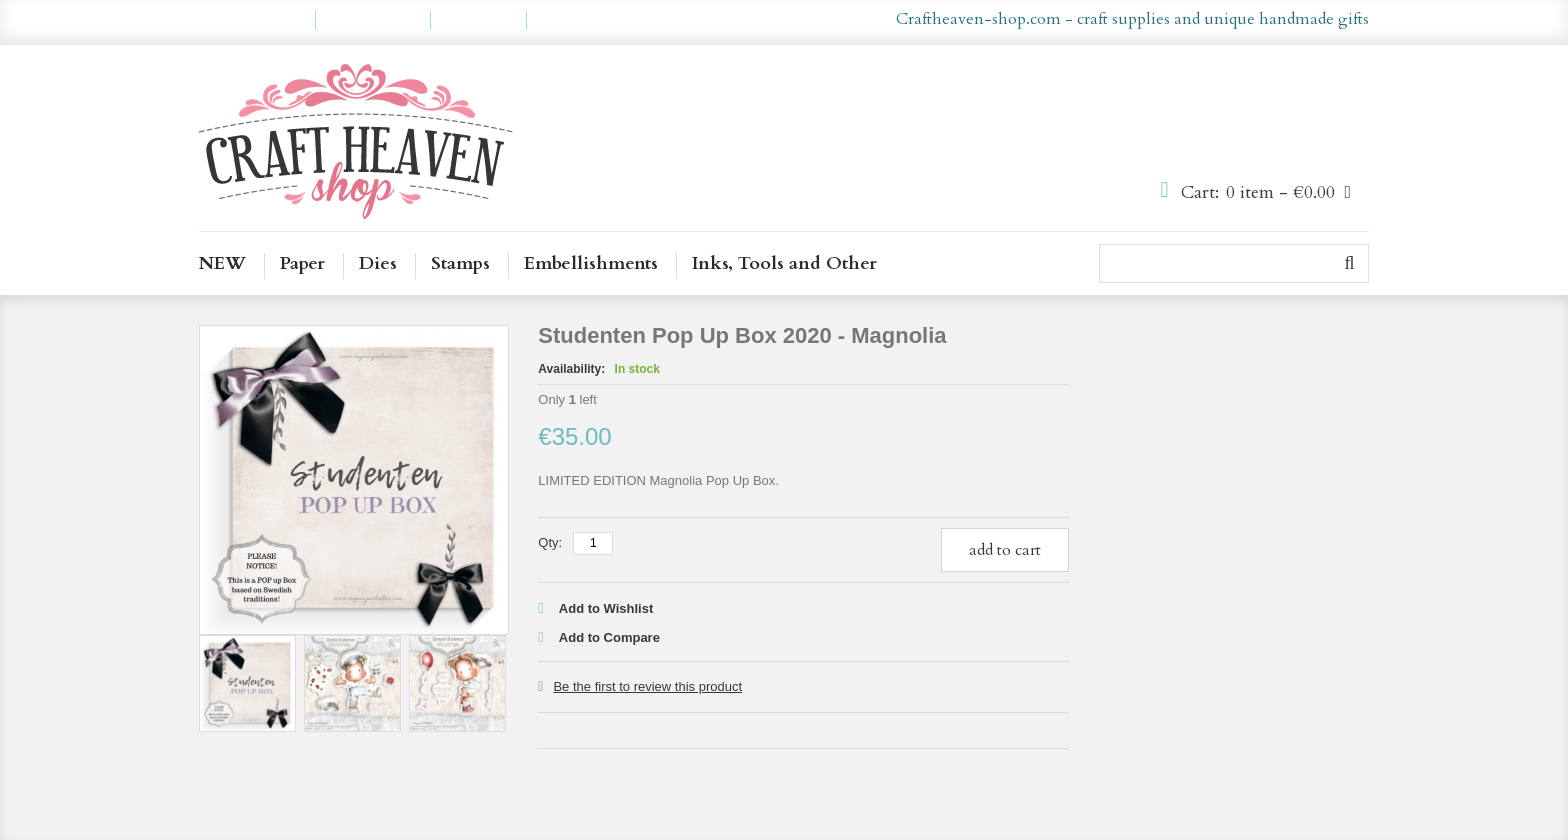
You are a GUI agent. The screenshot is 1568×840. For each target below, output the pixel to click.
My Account (257, 20)
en (755, 20)
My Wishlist (373, 20)
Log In (563, 20)
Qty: (550, 542)
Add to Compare (609, 637)
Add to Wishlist (606, 608)
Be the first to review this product (647, 686)
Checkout (478, 20)
